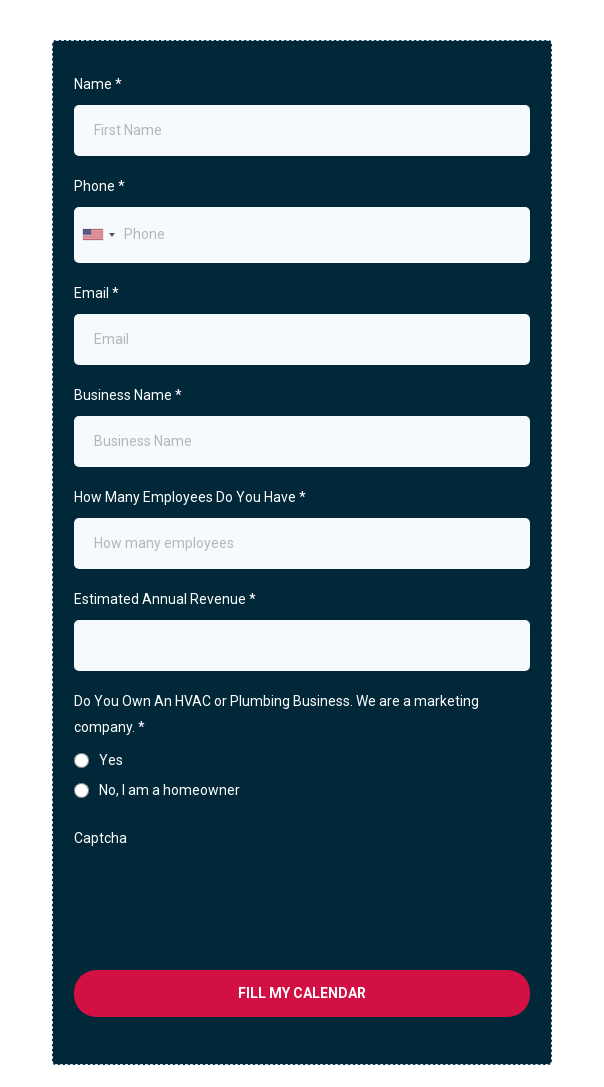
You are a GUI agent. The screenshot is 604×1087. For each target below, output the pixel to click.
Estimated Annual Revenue (165, 599)
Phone (99, 186)
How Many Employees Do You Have (190, 497)
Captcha (100, 838)
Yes (111, 760)
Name (98, 84)
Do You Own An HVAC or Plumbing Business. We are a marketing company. (276, 713)
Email (96, 293)
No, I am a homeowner (169, 790)
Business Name (128, 395)
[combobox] (98, 234)
